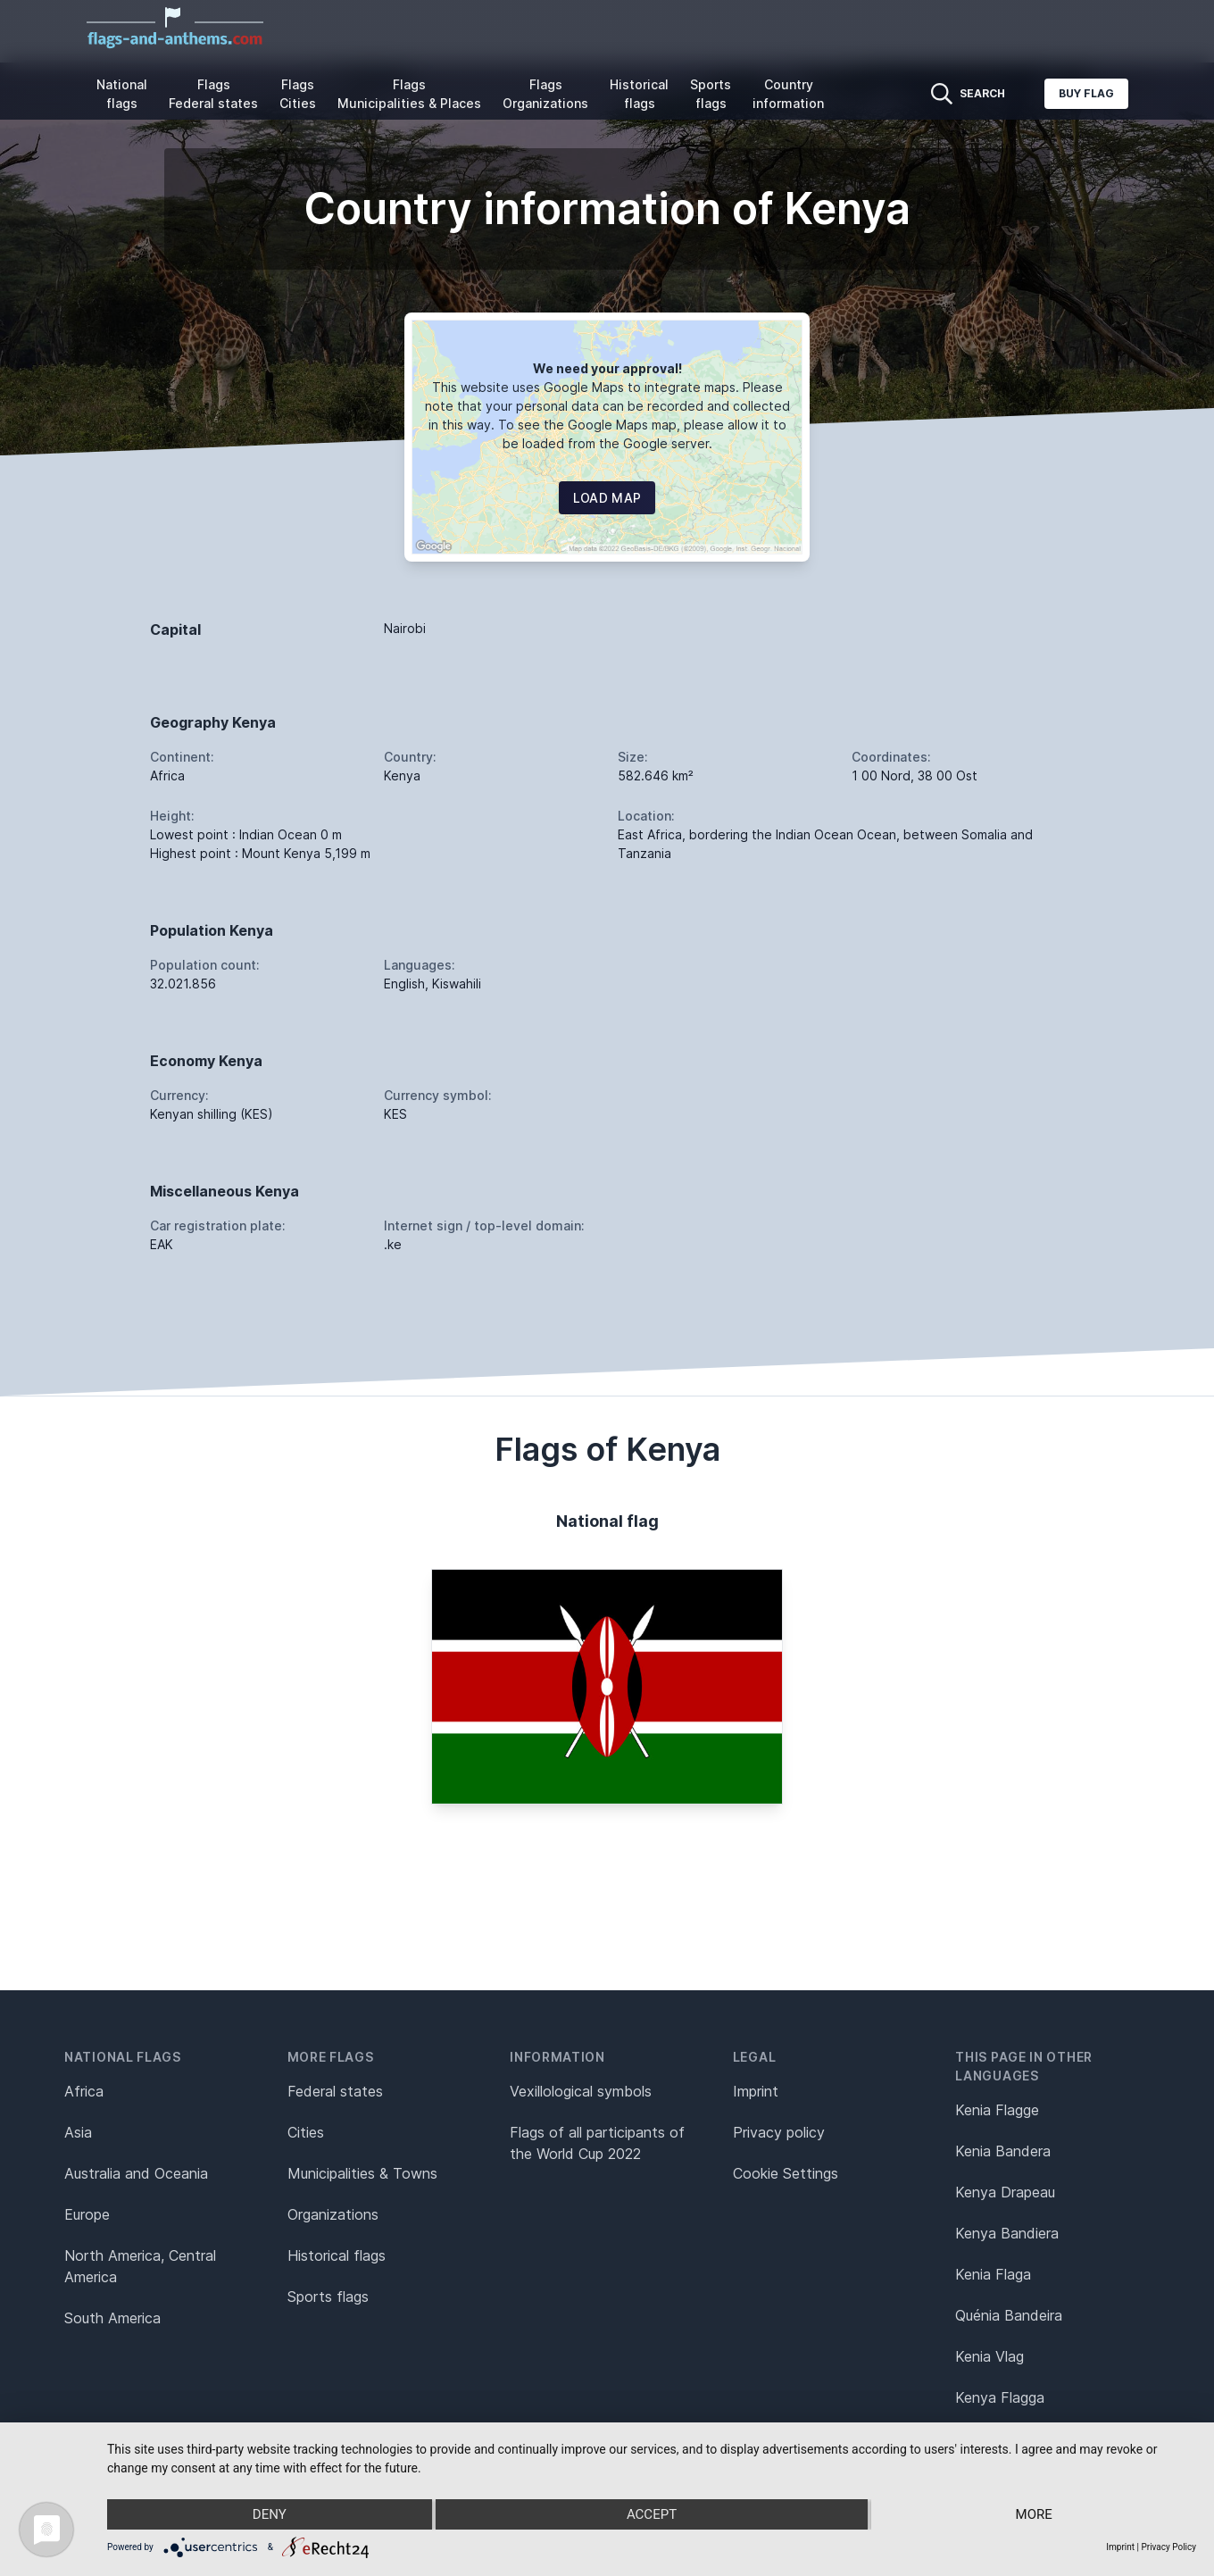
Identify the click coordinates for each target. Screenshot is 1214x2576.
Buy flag (1086, 93)
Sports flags (710, 94)
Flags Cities (297, 94)
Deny (270, 2514)
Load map (607, 497)
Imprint (755, 2091)
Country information (788, 94)
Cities (305, 2132)
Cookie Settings (785, 2173)
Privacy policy (779, 2132)
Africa (84, 2091)
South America (112, 2318)
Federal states (335, 2091)
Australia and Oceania (136, 2173)
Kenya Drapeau (1005, 2192)
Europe (87, 2214)
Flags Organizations (545, 94)
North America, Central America (140, 2266)
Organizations (332, 2214)
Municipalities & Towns (362, 2173)
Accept (652, 2514)
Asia (78, 2132)
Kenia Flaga (993, 2274)
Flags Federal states (213, 94)
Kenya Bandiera (1007, 2233)
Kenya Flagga (999, 2397)
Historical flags (639, 94)
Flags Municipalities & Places (409, 94)
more (1034, 2514)
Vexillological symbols (581, 2091)
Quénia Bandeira (1008, 2315)
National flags (121, 94)
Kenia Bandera (1003, 2151)
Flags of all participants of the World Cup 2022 (597, 2143)
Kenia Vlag (989, 2356)
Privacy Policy (1168, 2547)
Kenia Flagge (997, 2110)
